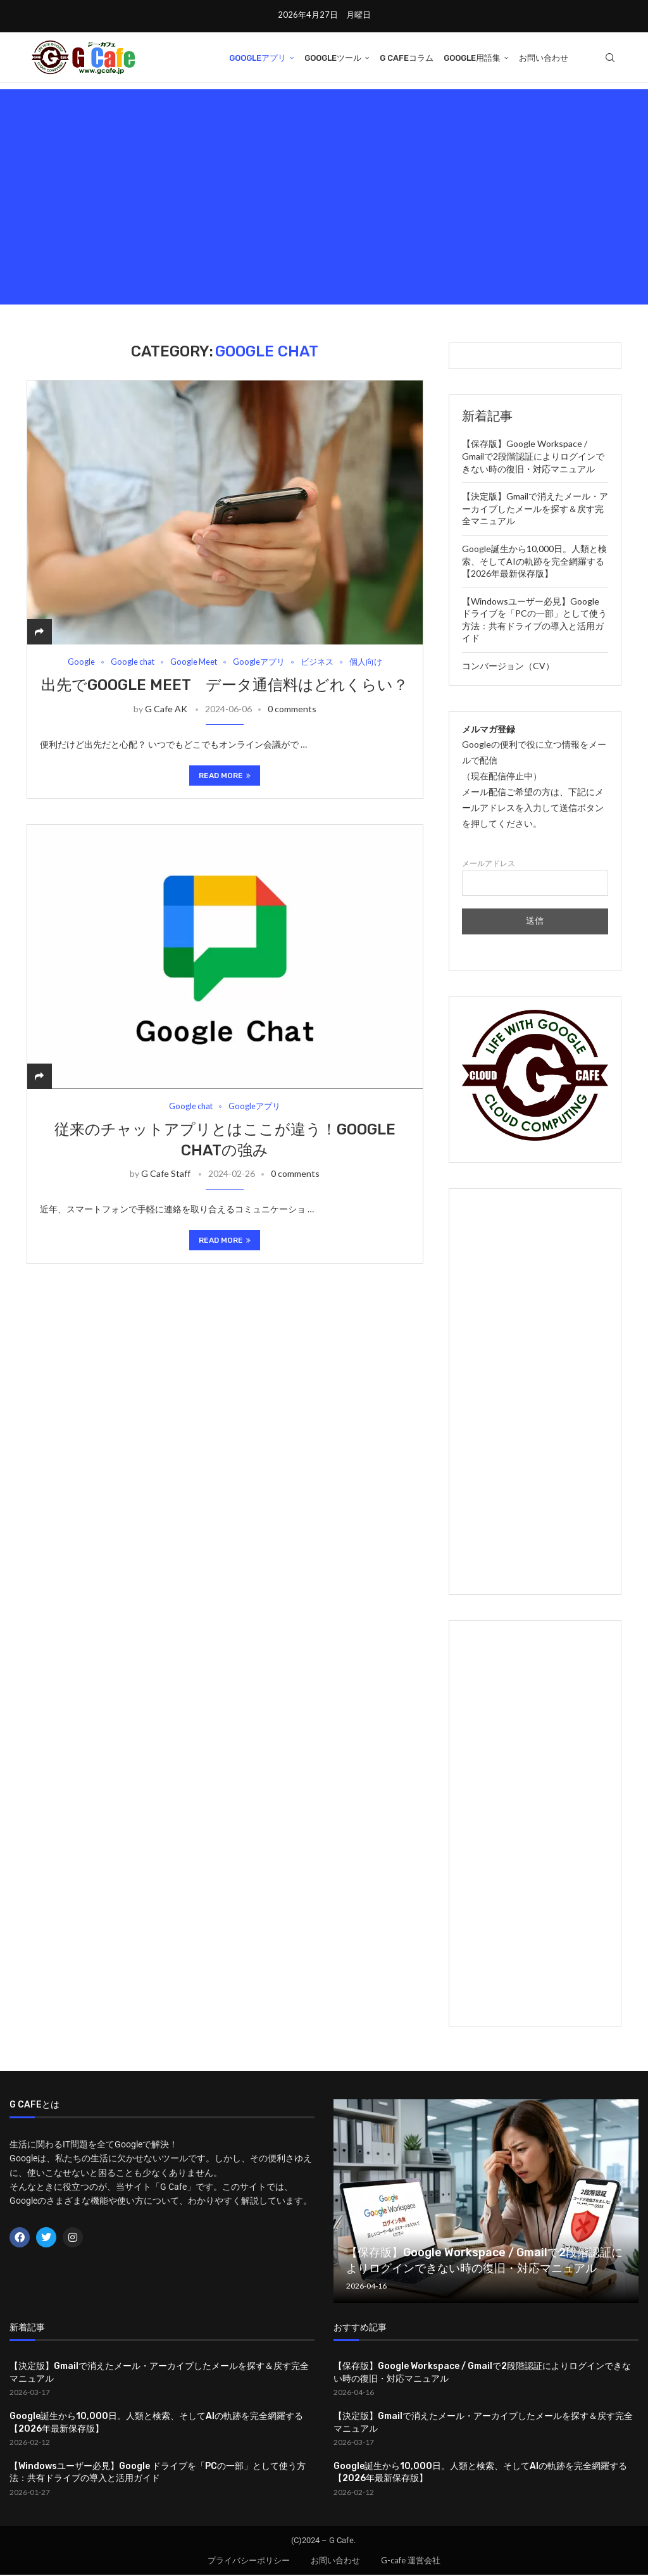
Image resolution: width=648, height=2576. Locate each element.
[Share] (39, 632)
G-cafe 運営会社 (410, 2561)
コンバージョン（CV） (508, 667)
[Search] (610, 58)
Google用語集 (472, 58)
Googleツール (332, 58)
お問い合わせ (543, 58)
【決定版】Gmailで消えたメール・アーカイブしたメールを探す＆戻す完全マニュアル (535, 509)
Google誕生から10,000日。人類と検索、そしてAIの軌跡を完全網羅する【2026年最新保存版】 (534, 562)
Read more (225, 776)
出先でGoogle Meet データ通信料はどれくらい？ (224, 686)
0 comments (292, 710)
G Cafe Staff (165, 1174)
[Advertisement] (324, 198)
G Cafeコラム (406, 58)
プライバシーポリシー (249, 2561)
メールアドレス (535, 878)
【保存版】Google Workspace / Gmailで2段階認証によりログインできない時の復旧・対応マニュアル (533, 457)
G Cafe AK (166, 710)
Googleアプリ (257, 58)
